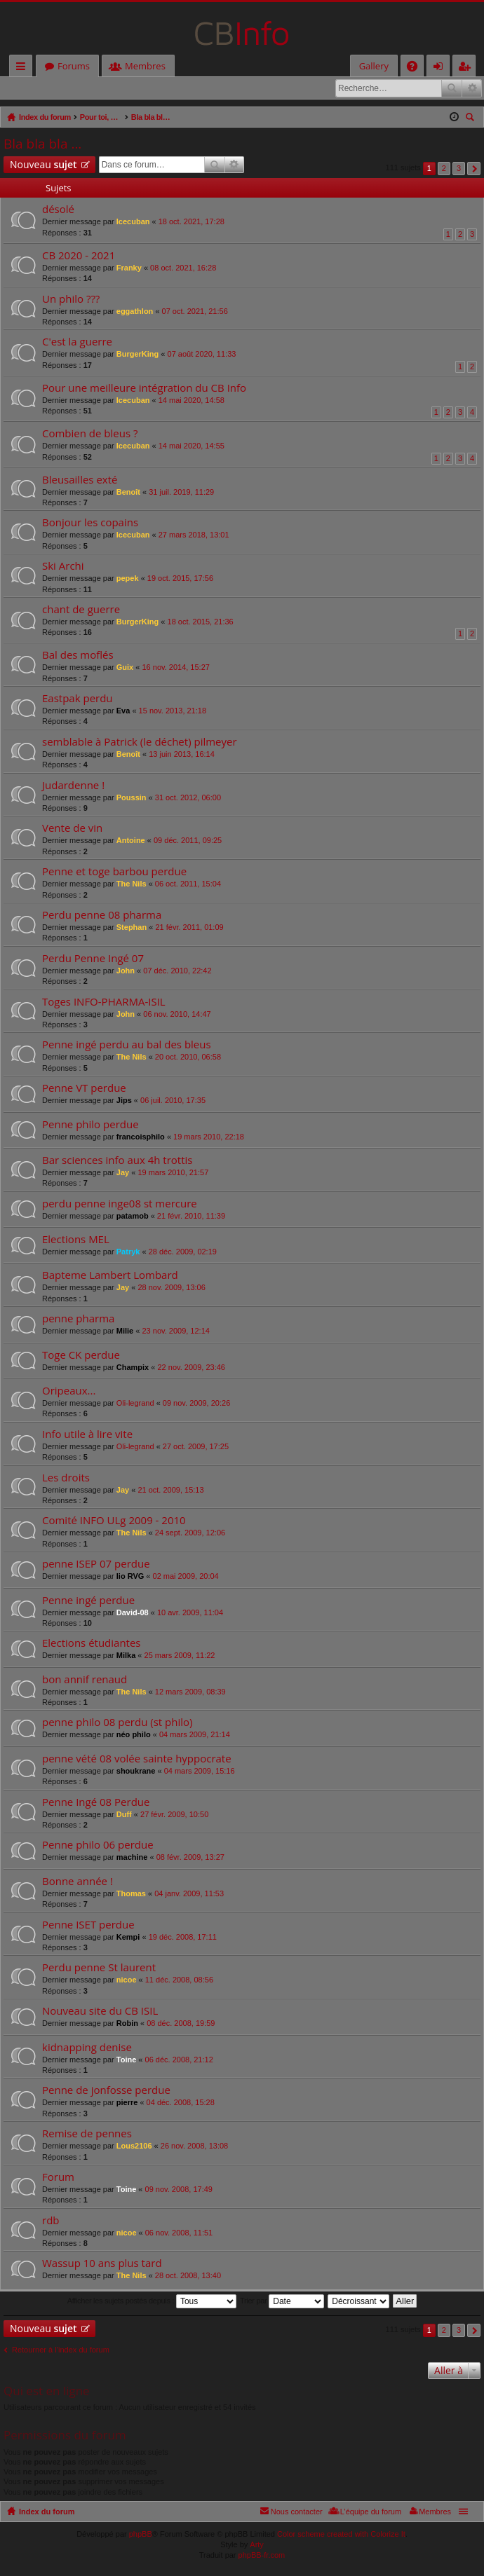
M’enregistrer (101, 88)
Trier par (282, 2302)
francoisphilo (140, 1137)
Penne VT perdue (84, 1088)
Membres (145, 66)
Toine (126, 2060)
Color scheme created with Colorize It (341, 2534)
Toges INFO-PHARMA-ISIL (104, 1002)
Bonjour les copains (90, 523)
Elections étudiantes (91, 1643)
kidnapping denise (87, 2048)
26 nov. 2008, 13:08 (194, 2146)
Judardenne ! (73, 786)
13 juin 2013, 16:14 (182, 755)
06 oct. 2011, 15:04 (188, 884)
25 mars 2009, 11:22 (179, 1656)
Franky (129, 268)
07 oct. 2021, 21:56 (195, 312)
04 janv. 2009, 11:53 (189, 1894)
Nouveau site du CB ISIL (100, 2011)
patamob (132, 1216)
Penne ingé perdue (88, 1601)
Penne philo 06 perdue (98, 1845)
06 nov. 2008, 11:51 (179, 2233)
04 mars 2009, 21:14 (194, 1735)
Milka (126, 1656)
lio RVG (130, 1577)
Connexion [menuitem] (441, 68)
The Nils (131, 884)
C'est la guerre (77, 342)
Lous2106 (134, 2146)
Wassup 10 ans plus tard (102, 2263)
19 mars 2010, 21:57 (172, 1173)
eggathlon (135, 312)
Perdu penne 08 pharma (101, 915)
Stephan (131, 928)
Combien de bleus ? (89, 434)
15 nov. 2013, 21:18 (172, 711)
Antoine (130, 841)
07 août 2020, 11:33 (202, 354)
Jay (122, 1173)
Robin (127, 2024)
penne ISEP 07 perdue (96, 1564)
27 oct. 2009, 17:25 (196, 1447)
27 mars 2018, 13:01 (194, 535)
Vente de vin (72, 828)
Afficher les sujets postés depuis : (151, 2302)
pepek (127, 579)
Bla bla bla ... (42, 144)
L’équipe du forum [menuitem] (370, 2512)
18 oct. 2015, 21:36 (201, 622)
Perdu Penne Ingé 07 (93, 959)
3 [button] (459, 169)
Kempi (128, 1937)
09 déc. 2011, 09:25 (188, 841)
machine (132, 1858)
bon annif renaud (84, 1680)
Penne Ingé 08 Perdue (95, 1802)
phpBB (140, 2534)
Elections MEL (75, 1240)
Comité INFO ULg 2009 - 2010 (114, 1521)
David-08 (132, 1613)
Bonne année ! (77, 1882)
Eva (123, 711)
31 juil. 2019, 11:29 (181, 492)
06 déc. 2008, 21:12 (179, 2060)
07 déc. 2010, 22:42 (177, 971)
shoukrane (136, 1771)
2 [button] (444, 169)
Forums (74, 66)
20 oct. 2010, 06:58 (188, 1057)
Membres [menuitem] (435, 2512)
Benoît (128, 492)
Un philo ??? (71, 299)
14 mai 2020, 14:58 (191, 401)
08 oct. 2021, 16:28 (183, 268)
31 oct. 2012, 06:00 (188, 798)
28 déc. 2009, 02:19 (183, 1252)
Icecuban (133, 222)
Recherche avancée (471, 88)
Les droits (66, 1478)
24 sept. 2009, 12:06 (190, 1533)
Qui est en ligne (47, 2391)
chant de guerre (81, 610)
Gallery (374, 66)
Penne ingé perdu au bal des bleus (126, 1045)
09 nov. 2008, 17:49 (179, 2190)
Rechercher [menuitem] (471, 119)
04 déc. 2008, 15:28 (181, 2103)
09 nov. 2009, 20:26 (196, 1403)
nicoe (126, 1980)
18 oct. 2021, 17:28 (191, 222)
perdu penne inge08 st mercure (119, 1204)
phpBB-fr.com (261, 2555)
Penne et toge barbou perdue (114, 872)
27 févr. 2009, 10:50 (174, 1815)
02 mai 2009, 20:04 (186, 1577)
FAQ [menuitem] (416, 68)
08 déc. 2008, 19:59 (181, 2024)
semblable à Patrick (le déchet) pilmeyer (139, 742)
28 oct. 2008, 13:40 (188, 2276)
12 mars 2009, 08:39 (190, 1692)
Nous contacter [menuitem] (297, 2512)
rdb (51, 2221)
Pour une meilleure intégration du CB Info (144, 388)
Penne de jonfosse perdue (106, 2090)
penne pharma (78, 1319)
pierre (127, 2103)
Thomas (131, 1894)
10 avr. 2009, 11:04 (190, 1613)
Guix (124, 668)
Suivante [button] (473, 169)
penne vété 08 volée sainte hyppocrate (136, 1759)
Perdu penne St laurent (99, 1968)
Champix (132, 1368)
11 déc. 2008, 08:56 (179, 1980)
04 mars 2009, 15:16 (199, 1771)
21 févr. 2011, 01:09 (189, 928)
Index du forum (46, 2512)
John (125, 971)
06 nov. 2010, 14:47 (176, 1014)
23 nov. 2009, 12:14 (175, 1331)
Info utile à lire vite (87, 1434)
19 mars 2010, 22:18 (208, 1137)
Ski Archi (63, 566)
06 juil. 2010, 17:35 (173, 1101)
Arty (257, 2545)
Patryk (128, 1252)
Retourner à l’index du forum (60, 2350)
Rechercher (451, 88)
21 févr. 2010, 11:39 (191, 1216)
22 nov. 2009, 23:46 (190, 1368)
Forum (58, 2177)
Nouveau (43, 165)
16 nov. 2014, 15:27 (175, 668)
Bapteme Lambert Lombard (110, 1275)
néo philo (133, 1735)
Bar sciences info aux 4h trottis (117, 1160)
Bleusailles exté (79, 480)
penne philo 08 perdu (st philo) (117, 1722)
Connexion (36, 88)
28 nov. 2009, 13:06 (171, 1288)
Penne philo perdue (90, 1125)
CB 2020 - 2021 (78, 256)
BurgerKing (137, 354)
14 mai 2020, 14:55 (191, 446)
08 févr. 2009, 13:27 (190, 1858)
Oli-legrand (135, 1403)
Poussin (131, 798)
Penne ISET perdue (88, 1925)
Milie (124, 1331)
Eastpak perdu (77, 699)
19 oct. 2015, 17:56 (180, 579)
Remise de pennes (87, 2134)
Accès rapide (23, 68)
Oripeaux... (68, 1391)
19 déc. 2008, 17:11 (183, 1937)
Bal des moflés (78, 655)
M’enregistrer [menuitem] (467, 68)
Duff (124, 1815)
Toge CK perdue (81, 1355)
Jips (124, 1101)
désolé (58, 210)
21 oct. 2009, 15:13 (170, 1490)
